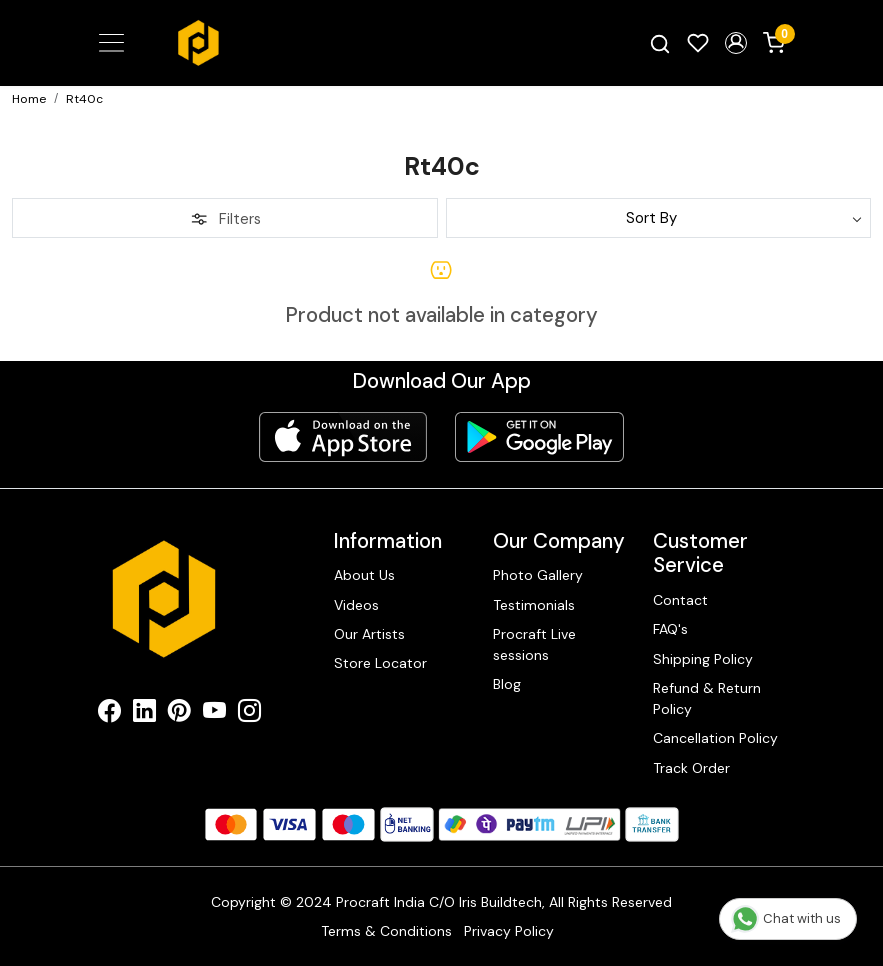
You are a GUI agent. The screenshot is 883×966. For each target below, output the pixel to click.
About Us (364, 575)
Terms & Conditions (386, 931)
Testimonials (534, 605)
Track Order (691, 768)
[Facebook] (109, 714)
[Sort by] (659, 218)
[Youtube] (214, 714)
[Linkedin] (144, 714)
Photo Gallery (538, 575)
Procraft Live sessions (534, 644)
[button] (736, 43)
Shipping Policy (703, 659)
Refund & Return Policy (707, 698)
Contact (680, 600)
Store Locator (380, 663)
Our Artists (369, 634)
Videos (356, 605)
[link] (660, 43)
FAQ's (670, 629)
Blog (507, 684)
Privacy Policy (509, 931)
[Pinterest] (179, 714)
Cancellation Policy (715, 738)
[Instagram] (249, 714)
